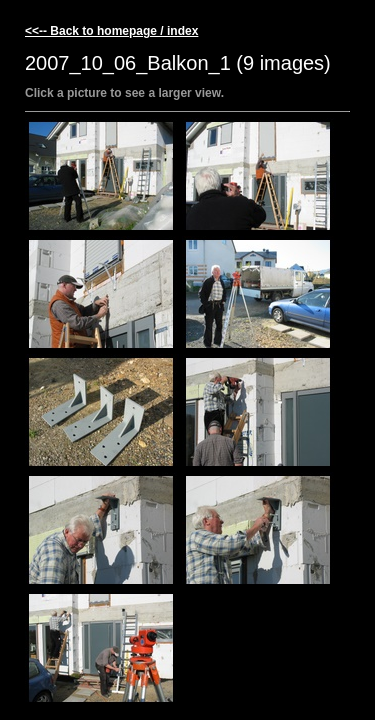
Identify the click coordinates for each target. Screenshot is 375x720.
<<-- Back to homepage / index (111, 31)
